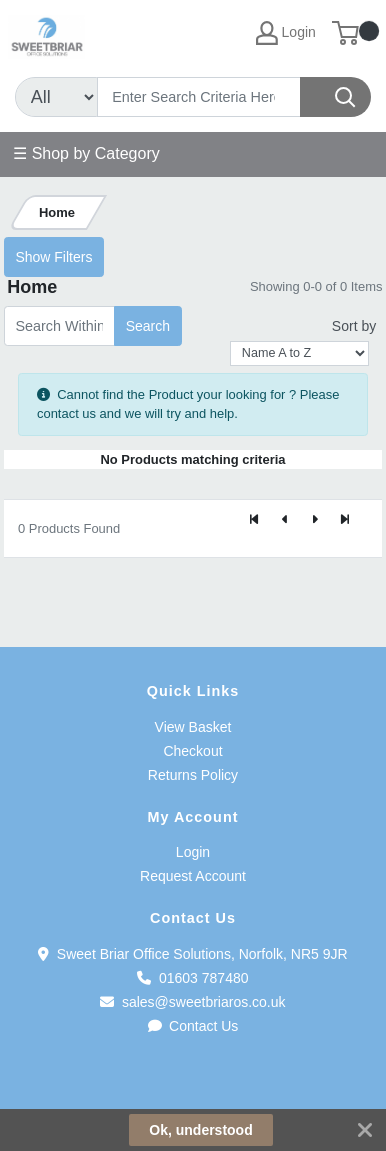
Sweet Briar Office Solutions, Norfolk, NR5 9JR (192, 954)
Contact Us (193, 1026)
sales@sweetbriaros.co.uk (192, 1002)
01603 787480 (192, 978)
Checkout (192, 751)
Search (148, 326)
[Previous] (285, 520)
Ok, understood (200, 1130)
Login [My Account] (286, 33)
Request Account (193, 876)
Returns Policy (193, 775)
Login (193, 852)
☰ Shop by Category (86, 153)
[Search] (199, 97)
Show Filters (53, 257)
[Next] (315, 520)
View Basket (193, 727)
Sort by (354, 326)
